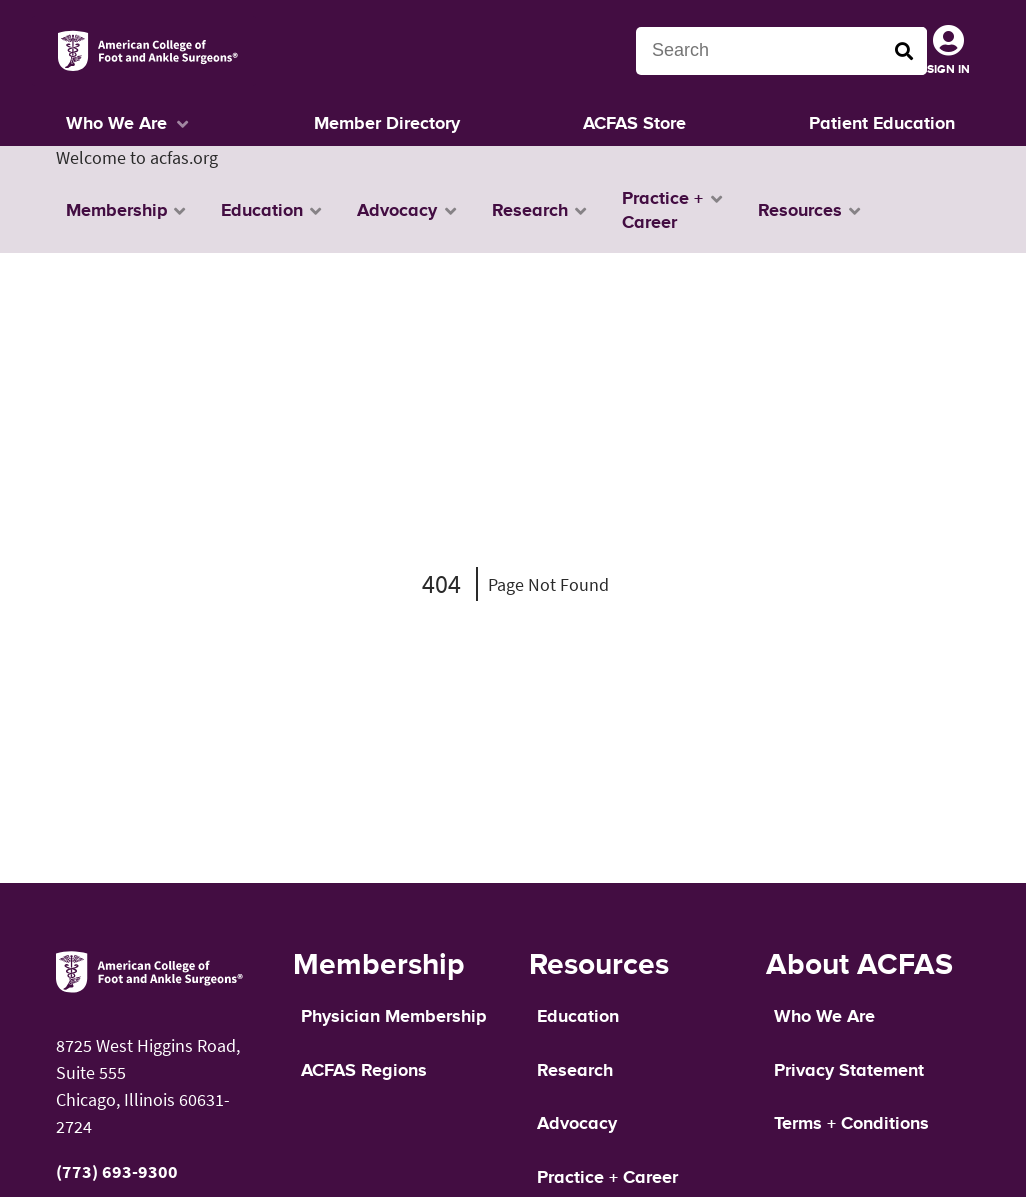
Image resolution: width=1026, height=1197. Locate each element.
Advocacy (577, 1124)
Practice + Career (607, 1178)
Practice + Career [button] (662, 211)
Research (575, 1071)
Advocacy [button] (397, 211)
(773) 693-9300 (117, 1171)
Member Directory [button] (387, 124)
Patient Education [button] (882, 124)
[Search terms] (781, 51)
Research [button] (530, 211)
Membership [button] (116, 211)
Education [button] (262, 211)
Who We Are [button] (116, 124)
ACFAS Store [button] (634, 124)
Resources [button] (800, 211)
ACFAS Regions (364, 1071)
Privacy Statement (849, 1071)
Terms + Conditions (851, 1124)
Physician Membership (393, 1017)
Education (578, 1017)
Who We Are (824, 1017)
